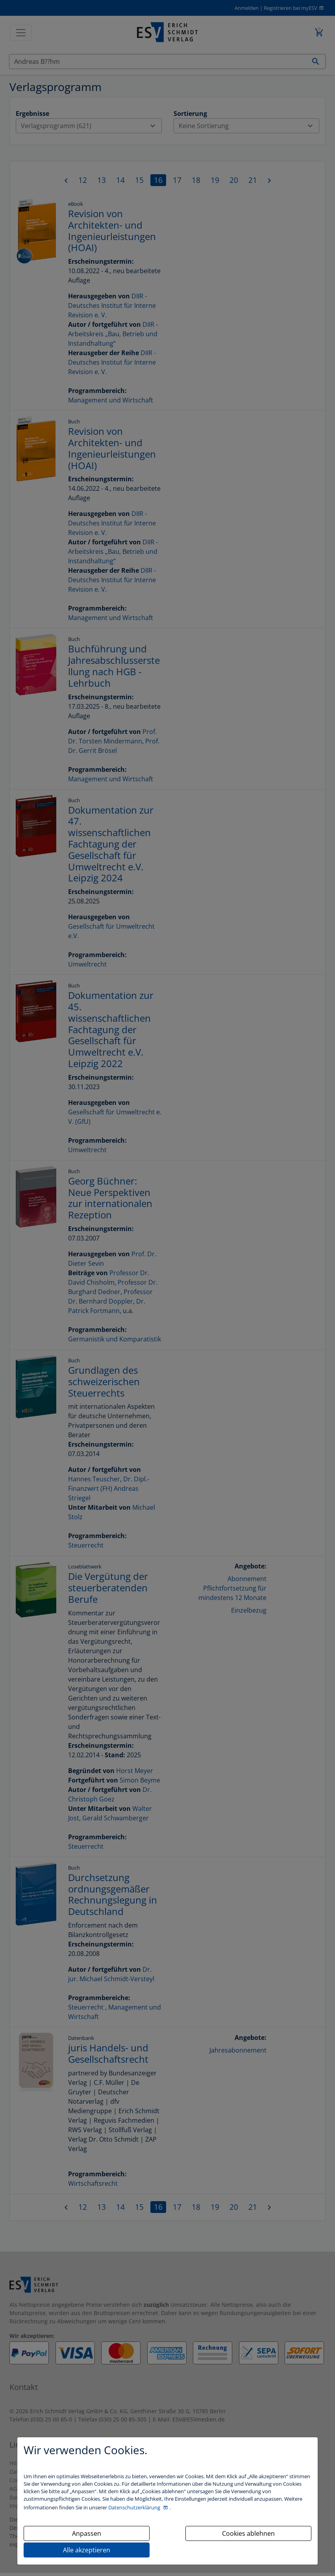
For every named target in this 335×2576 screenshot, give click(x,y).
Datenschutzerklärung (134, 2507)
